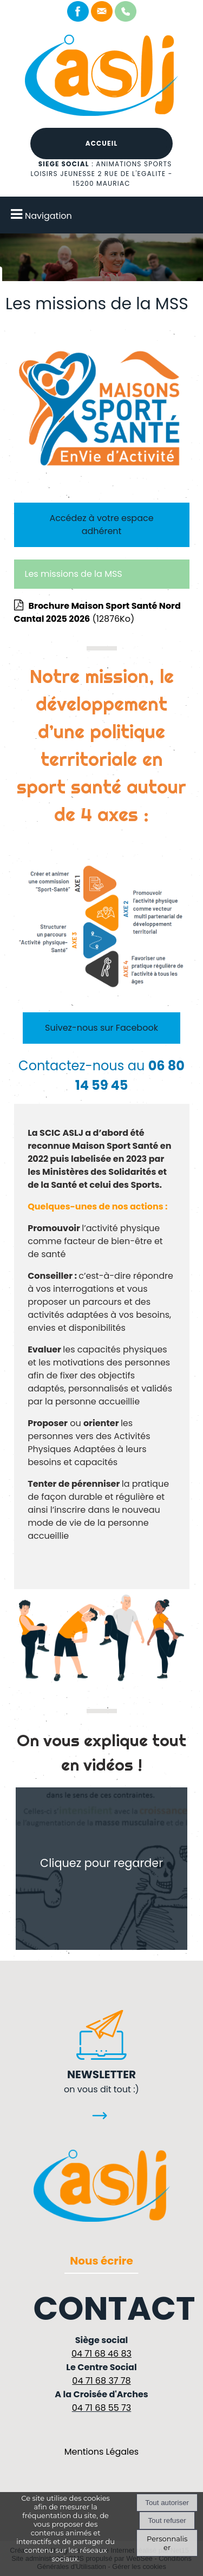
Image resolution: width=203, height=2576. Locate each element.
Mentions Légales (101, 2451)
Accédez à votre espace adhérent (101, 524)
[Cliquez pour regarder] (102, 1868)
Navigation (48, 216)
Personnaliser (167, 2543)
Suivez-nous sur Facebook (101, 1028)
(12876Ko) (97, 612)
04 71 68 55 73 (102, 2408)
